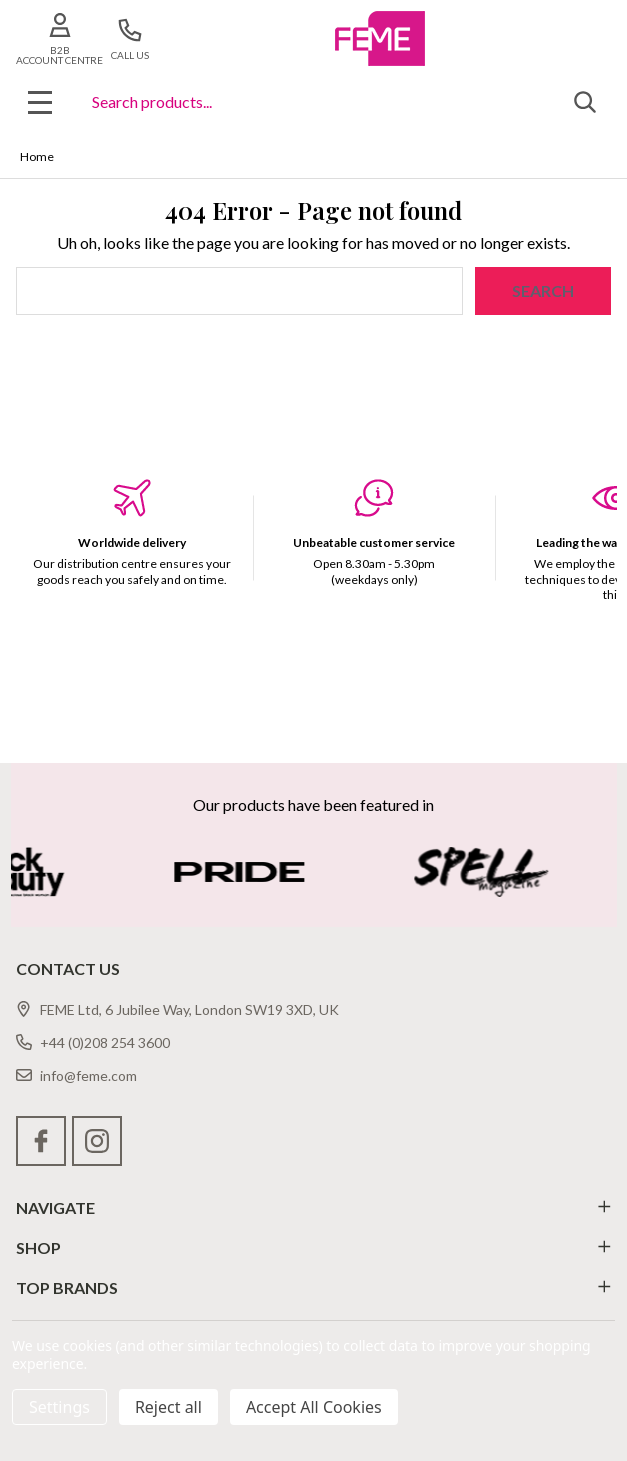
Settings (59, 1407)
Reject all (168, 1407)
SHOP (313, 1247)
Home (37, 156)
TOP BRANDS (313, 1287)
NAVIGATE (313, 1207)
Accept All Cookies (314, 1407)
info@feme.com (76, 1075)
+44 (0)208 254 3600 (93, 1042)
